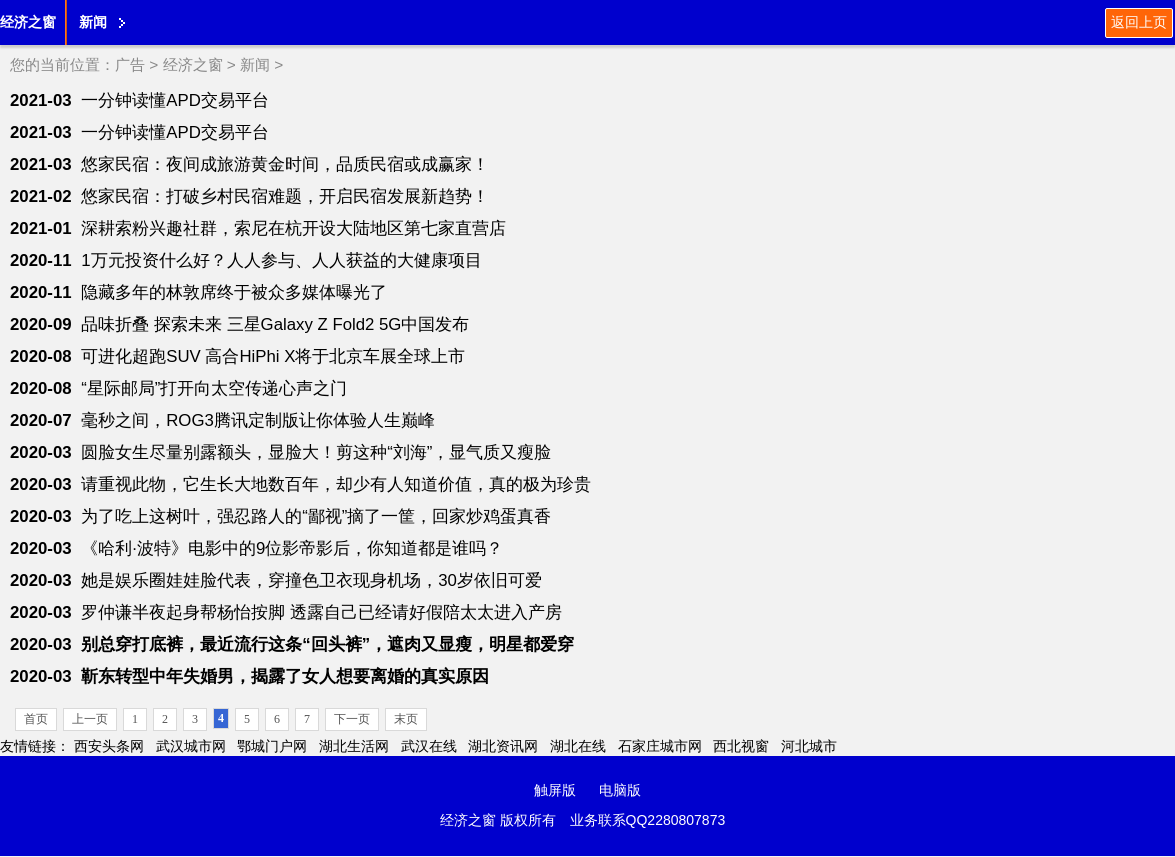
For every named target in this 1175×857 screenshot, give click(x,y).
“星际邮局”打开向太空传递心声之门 (214, 388)
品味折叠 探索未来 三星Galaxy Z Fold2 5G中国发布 (275, 324)
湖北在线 (578, 746)
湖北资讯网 (503, 746)
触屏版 (555, 790)
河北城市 (809, 746)
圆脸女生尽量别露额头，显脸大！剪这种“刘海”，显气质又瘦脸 (316, 452)
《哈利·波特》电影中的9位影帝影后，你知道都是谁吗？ (292, 548)
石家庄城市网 (660, 746)
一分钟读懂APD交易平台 (175, 100)
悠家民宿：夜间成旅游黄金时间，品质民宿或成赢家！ (285, 164)
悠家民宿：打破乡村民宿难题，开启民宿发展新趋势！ (285, 196)
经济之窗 (28, 22)
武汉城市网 (191, 746)
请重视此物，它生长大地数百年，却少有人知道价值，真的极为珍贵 (336, 484)
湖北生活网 (354, 746)
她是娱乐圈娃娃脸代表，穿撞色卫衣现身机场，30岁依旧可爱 (311, 580)
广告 (130, 64)
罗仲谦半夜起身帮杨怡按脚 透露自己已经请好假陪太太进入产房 (321, 612)
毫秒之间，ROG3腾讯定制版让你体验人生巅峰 (258, 420)
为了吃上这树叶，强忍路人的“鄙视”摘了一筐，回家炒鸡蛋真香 (316, 516)
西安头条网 (109, 746)
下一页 (352, 719)
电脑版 (620, 790)
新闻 (93, 22)
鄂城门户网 (272, 746)
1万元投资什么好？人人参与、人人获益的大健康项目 (281, 260)
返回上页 (1139, 22)
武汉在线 (429, 746)
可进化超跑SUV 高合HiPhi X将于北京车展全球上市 (273, 356)
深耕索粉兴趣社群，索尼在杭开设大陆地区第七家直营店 (293, 228)
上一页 (90, 719)
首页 (36, 719)
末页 (406, 719)
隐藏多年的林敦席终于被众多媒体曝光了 (234, 292)
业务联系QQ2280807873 (648, 820)
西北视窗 (741, 746)
